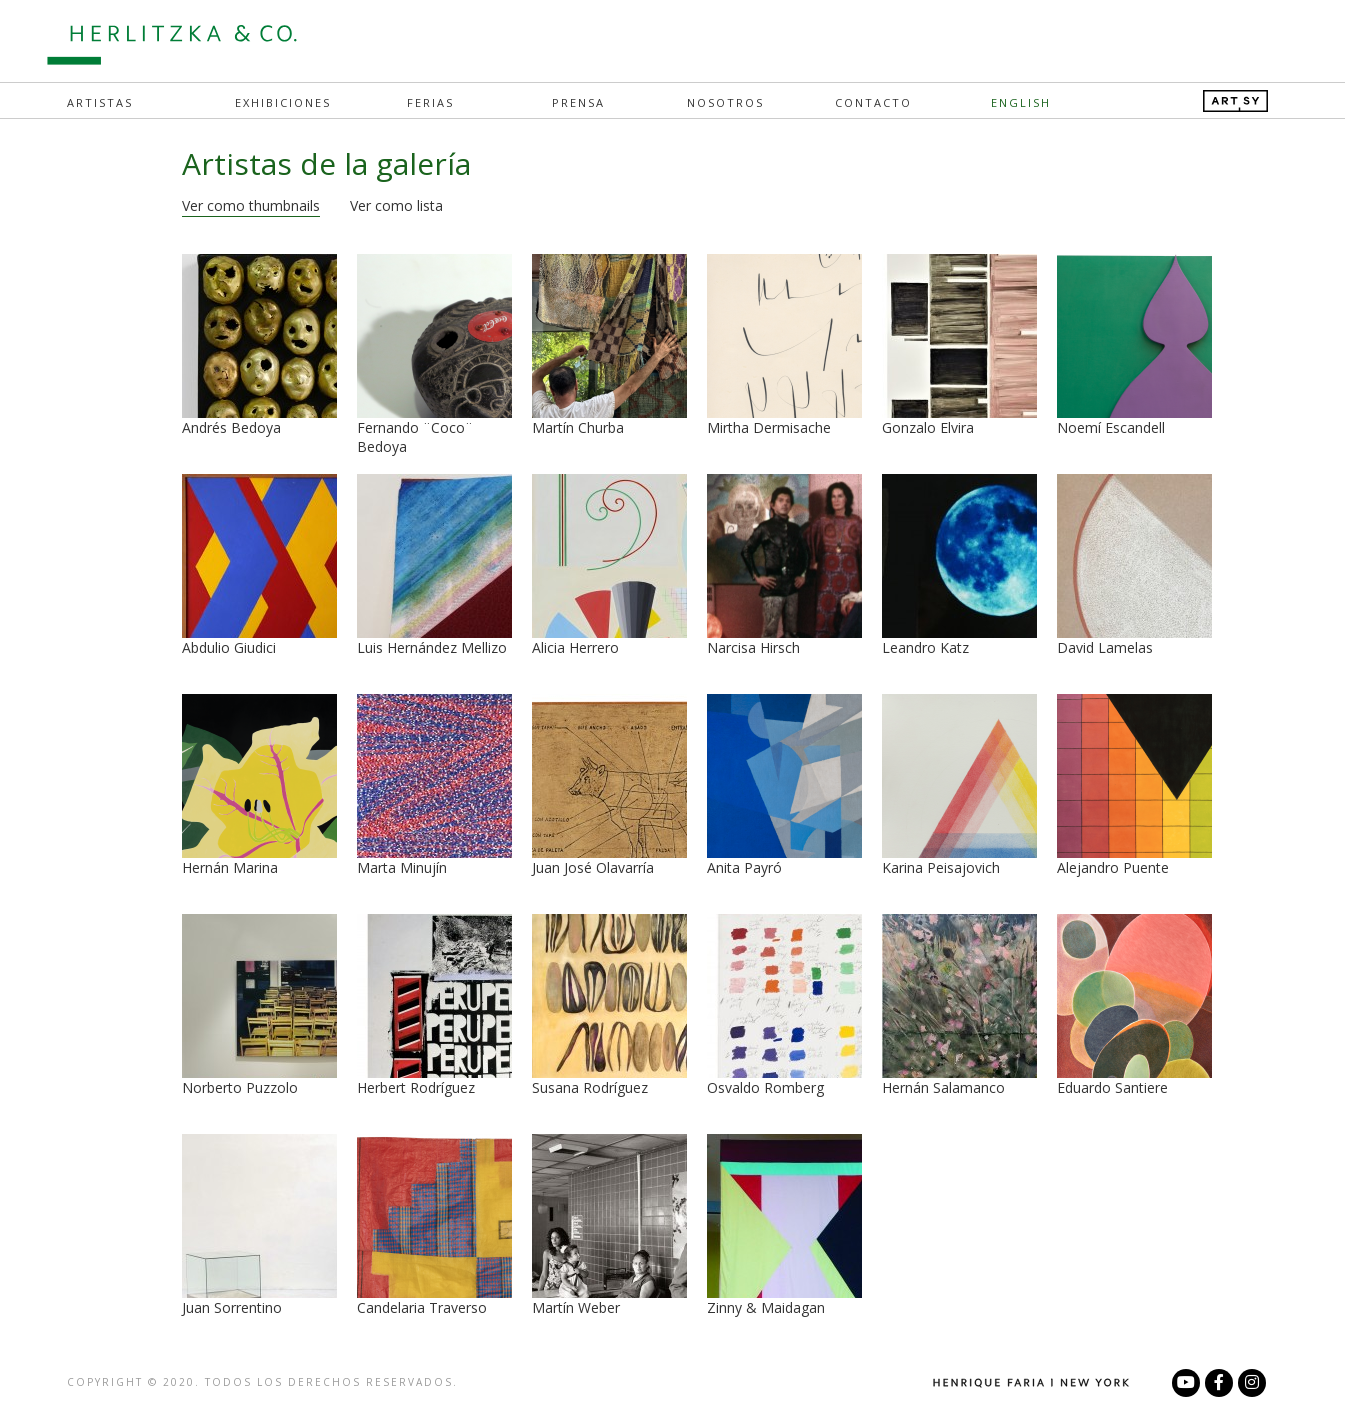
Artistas (100, 102)
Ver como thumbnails (251, 205)
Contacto (873, 102)
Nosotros (725, 102)
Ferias (430, 102)
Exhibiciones (283, 102)
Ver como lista (396, 205)
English (1021, 102)
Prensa (578, 102)
